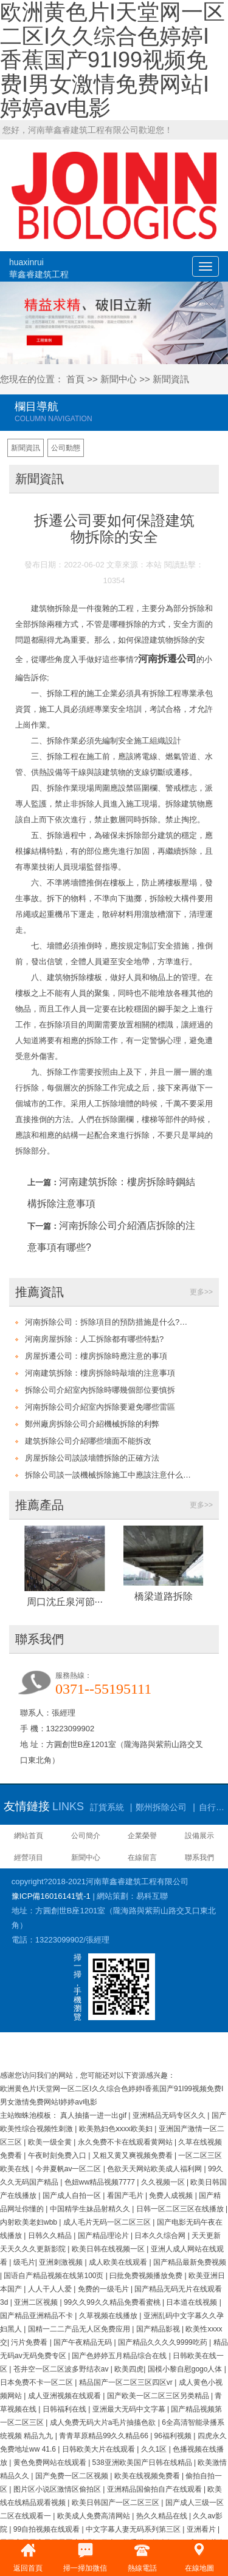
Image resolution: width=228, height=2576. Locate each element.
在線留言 (142, 1857)
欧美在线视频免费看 (148, 2476)
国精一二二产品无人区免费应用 (80, 2329)
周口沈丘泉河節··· (65, 1602)
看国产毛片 (126, 2195)
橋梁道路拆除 (163, 1596)
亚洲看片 (202, 2529)
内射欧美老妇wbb (29, 2222)
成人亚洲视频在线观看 (65, 2396)
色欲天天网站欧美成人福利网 (155, 2169)
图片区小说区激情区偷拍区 (58, 2489)
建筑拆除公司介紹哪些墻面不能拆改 (88, 1440)
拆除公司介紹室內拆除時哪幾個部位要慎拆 (100, 1389)
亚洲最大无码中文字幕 (129, 2409)
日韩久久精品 (51, 2235)
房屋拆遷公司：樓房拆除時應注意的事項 (96, 1356)
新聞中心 (118, 379)
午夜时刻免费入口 (58, 2155)
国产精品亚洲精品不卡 (37, 2315)
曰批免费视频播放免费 (146, 2275)
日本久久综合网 (160, 2235)
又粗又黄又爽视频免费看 (133, 2155)
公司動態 (65, 448)
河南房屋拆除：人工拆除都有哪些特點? (94, 1339)
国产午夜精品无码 (84, 2342)
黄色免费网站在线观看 (50, 2462)
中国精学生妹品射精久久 (91, 2209)
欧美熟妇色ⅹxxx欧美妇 (116, 2129)
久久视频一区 (164, 2182)
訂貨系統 (107, 1807)
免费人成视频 (172, 2195)
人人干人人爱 (51, 2289)
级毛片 (24, 2262)
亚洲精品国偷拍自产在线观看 (155, 2489)
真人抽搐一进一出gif (94, 2115)
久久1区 (155, 2449)
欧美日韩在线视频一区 (109, 2249)
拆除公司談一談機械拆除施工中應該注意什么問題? (109, 1474)
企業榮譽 (142, 1835)
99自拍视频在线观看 (47, 2529)
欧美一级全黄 (51, 2142)
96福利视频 (174, 2436)
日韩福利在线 (65, 2409)
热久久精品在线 (162, 2516)
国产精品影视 (159, 2329)
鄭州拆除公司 (161, 1807)
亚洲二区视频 (37, 2302)
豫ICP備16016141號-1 (51, 1896)
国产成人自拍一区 (73, 2195)
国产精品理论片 (104, 2235)
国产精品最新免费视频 (189, 2262)
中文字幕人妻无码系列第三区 (134, 2529)
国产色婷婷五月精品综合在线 (120, 2355)
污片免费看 (30, 2342)
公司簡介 (85, 1835)
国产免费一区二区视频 (72, 2476)
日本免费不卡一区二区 (37, 2382)
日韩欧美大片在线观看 (99, 2449)
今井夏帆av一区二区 (69, 2169)
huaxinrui (39, 268)
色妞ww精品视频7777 (100, 2182)
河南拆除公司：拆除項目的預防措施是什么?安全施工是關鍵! (109, 1322)
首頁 (75, 379)
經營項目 (28, 1857)
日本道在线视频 (192, 2302)
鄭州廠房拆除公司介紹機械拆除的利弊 (92, 1423)
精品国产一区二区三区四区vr (126, 2382)
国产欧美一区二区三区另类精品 (159, 2396)
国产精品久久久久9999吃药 (163, 2342)
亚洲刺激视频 (62, 2262)
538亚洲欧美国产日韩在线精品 (143, 2462)
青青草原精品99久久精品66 (104, 2436)
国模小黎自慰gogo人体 (186, 2369)
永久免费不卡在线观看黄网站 (126, 2142)
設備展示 (199, 1835)
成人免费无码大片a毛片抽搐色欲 (104, 2422)
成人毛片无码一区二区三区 (108, 2222)
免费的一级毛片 (104, 2289)
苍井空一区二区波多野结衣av (62, 2369)
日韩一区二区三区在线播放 (181, 2209)
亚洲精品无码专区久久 (170, 2115)
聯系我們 (199, 1857)
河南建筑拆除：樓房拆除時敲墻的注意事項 (100, 1373)
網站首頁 (28, 1835)
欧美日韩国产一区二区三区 (116, 2502)
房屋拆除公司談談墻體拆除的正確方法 (92, 1457)
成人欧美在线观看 (119, 2262)
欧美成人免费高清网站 (94, 2516)
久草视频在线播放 (109, 2315)
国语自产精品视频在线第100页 (54, 2275)
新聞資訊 (171, 379)
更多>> (201, 1292)
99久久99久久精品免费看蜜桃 (113, 2302)
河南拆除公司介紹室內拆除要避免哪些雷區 (100, 1406)
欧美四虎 (128, 2369)
